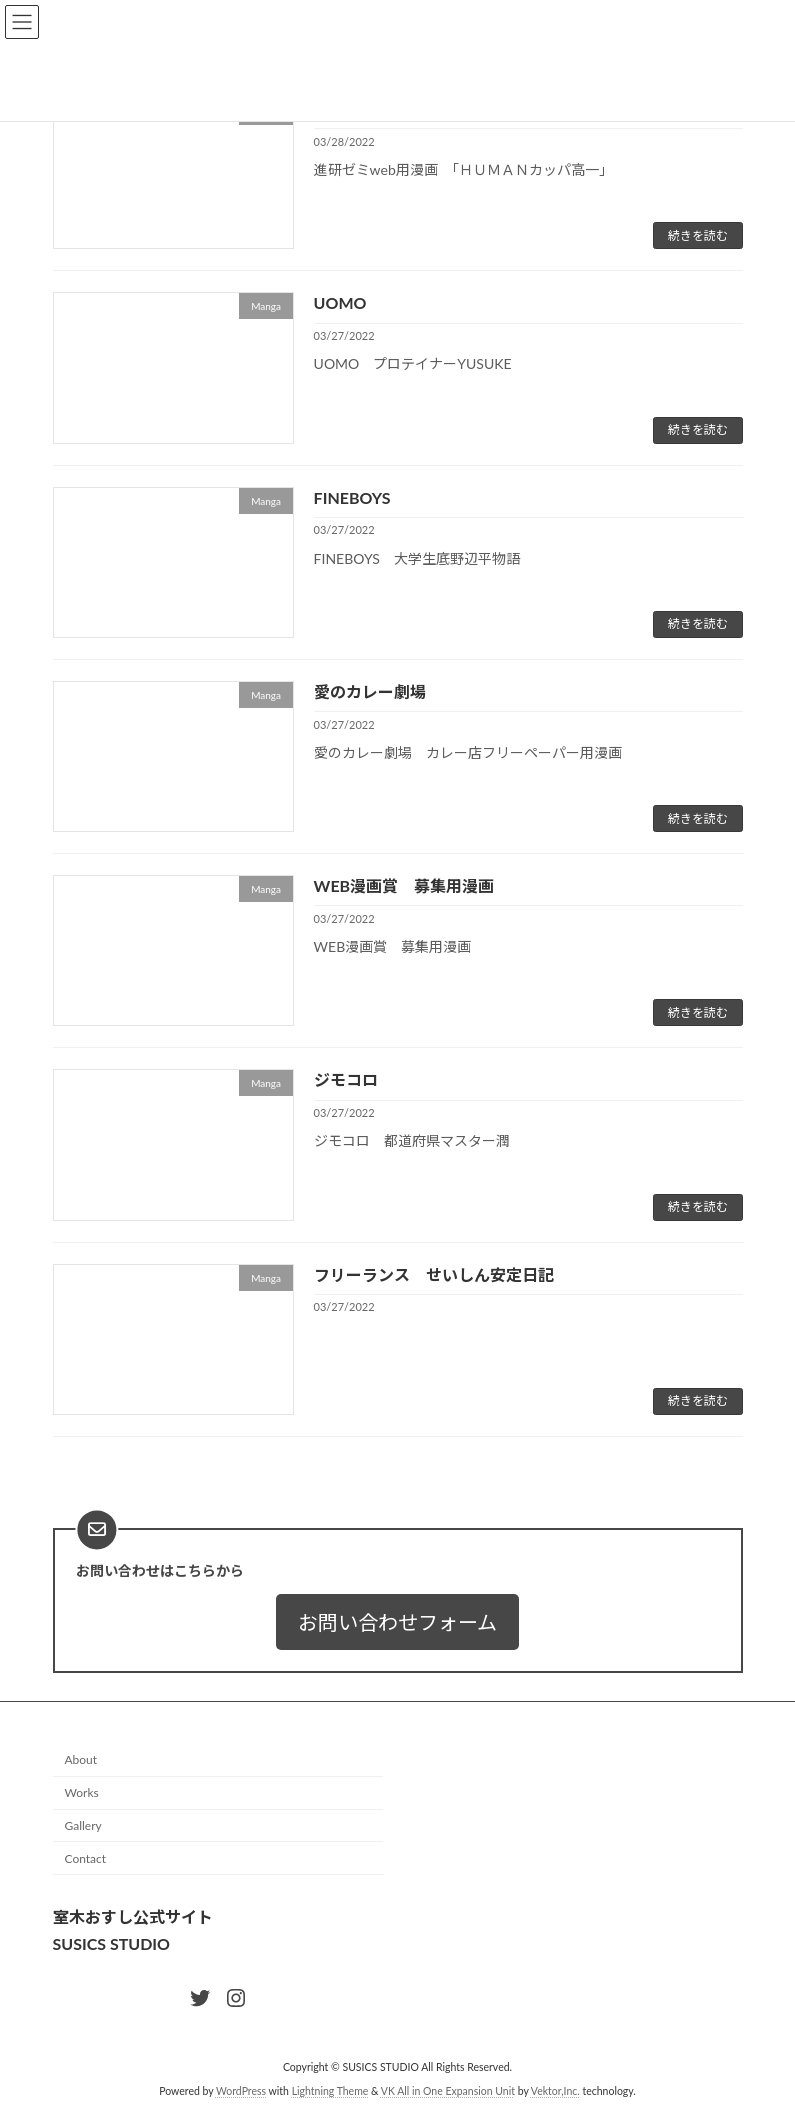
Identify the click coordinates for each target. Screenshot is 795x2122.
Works (82, 1792)
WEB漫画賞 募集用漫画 (404, 885)
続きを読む (698, 235)
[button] (397, 1622)
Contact (86, 1858)
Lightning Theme (330, 2091)
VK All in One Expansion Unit (448, 2091)
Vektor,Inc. (555, 2091)
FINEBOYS (352, 497)
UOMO (340, 302)
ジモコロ (346, 1079)
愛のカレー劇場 (370, 691)
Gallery (83, 1825)
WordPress (241, 2091)
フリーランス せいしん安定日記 (434, 1274)
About (81, 1760)
